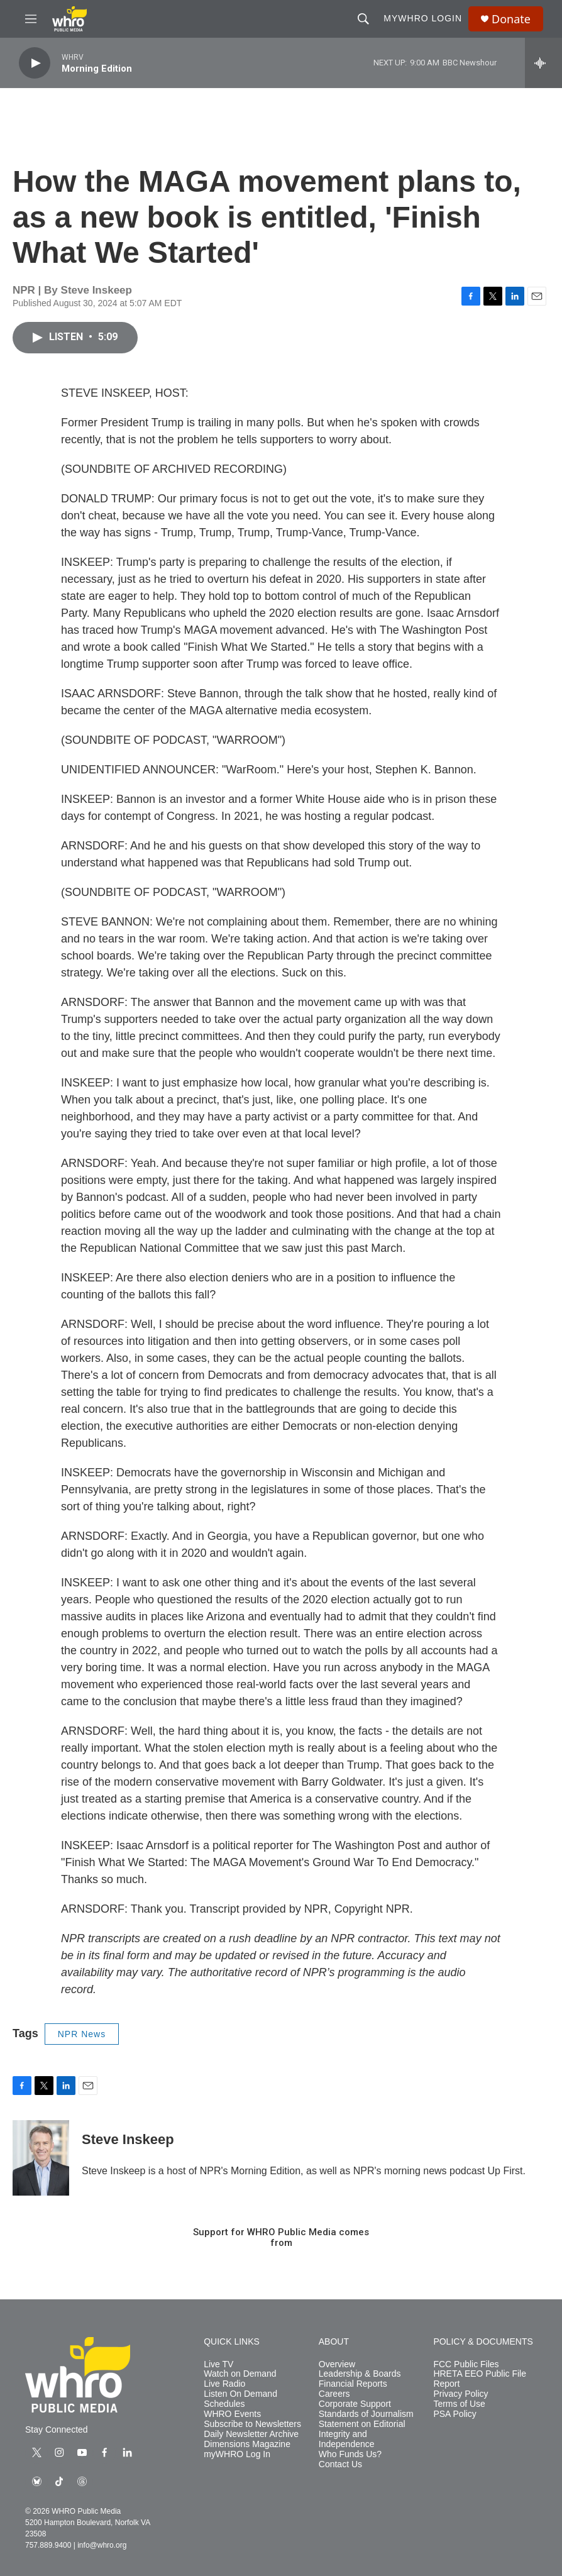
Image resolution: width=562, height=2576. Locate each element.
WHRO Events (232, 2414)
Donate (511, 19)
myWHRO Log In (237, 2454)
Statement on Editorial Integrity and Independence (362, 2434)
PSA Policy (454, 2414)
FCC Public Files (466, 2364)
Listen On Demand (240, 2394)
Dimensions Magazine (247, 2444)
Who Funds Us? (350, 2454)
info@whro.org (101, 2545)
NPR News (82, 2034)
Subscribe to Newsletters (252, 2424)
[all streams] (543, 63)
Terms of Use (459, 2404)
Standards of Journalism (366, 2414)
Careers (334, 2394)
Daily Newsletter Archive (251, 2434)
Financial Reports (353, 2384)
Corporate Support (355, 2404)
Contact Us (340, 2464)
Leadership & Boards (360, 2374)
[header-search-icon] (363, 19)
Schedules (224, 2404)
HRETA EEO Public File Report (479, 2379)
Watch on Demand (240, 2374)
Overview (337, 2364)
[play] (35, 63)
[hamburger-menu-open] (31, 18)
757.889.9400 (48, 2545)
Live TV (218, 2364)
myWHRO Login (422, 18)
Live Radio (224, 2384)
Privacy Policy (460, 2394)
